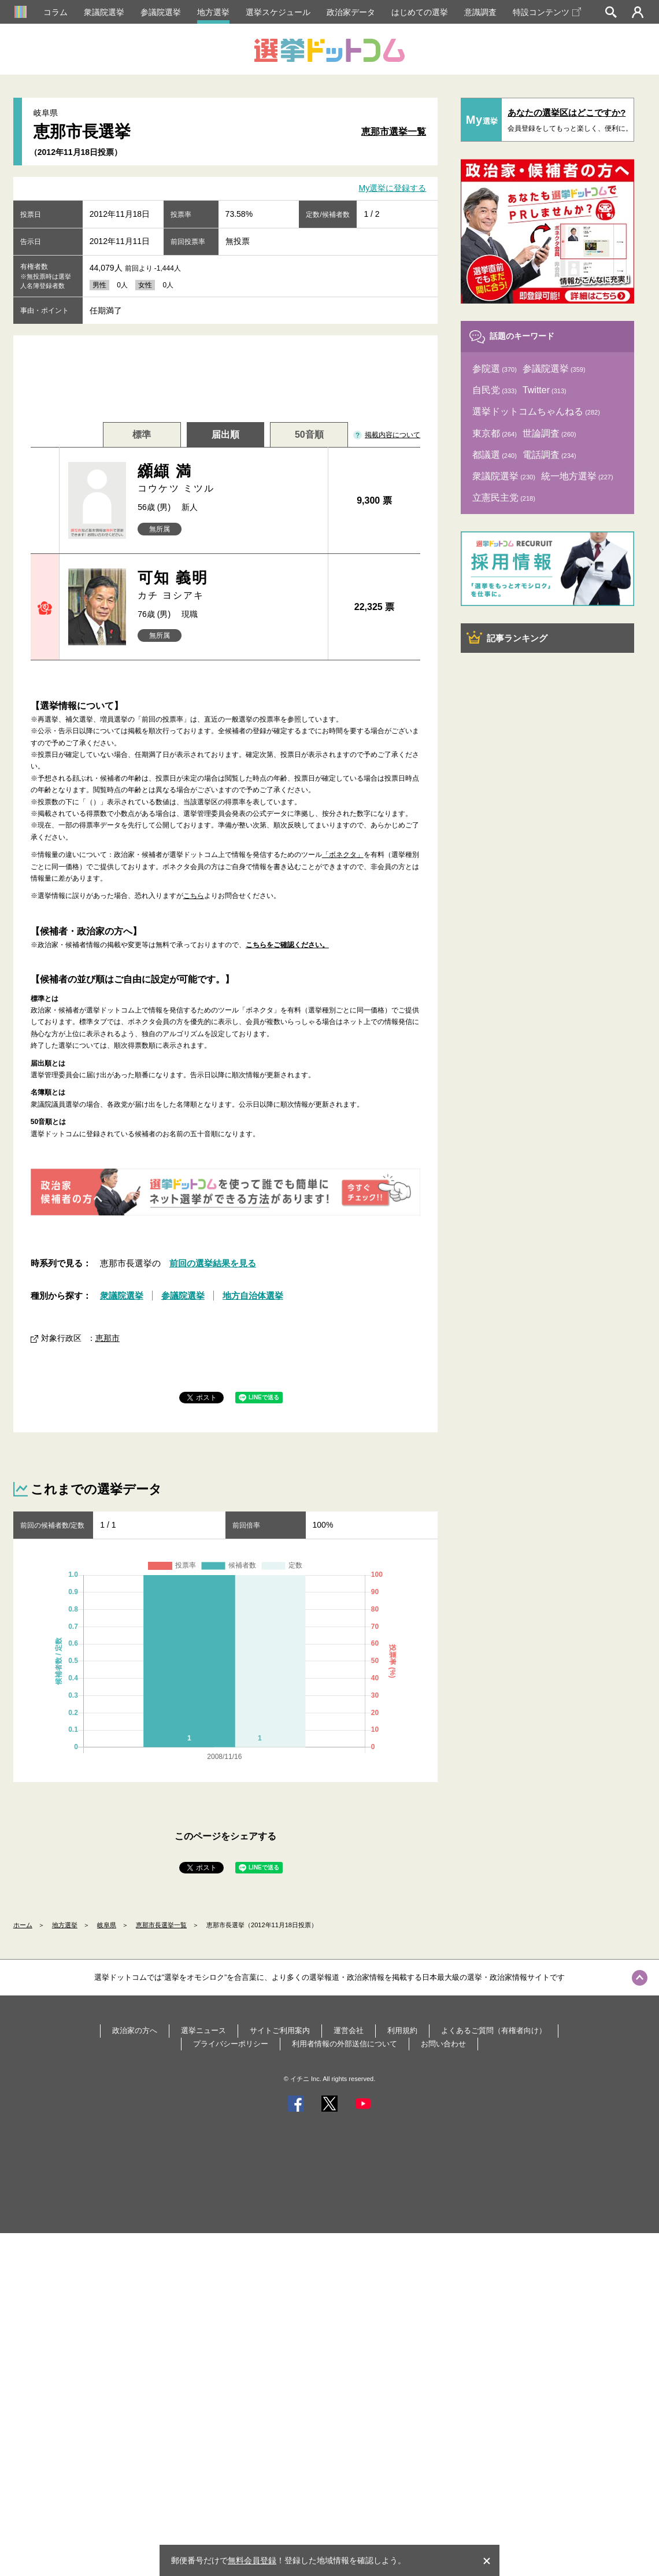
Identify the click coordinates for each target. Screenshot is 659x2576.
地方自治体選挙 (253, 1295)
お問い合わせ (443, 2043)
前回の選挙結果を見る (212, 1263)
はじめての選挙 (419, 12)
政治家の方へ (134, 2030)
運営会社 (349, 2030)
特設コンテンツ (547, 12)
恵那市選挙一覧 (393, 131)
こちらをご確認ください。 (287, 945)
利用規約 (402, 2030)
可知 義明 (228, 585)
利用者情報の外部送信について (344, 2043)
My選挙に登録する (393, 188)
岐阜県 (106, 1924)
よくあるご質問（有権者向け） (493, 2030)
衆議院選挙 (104, 12)
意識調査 (480, 12)
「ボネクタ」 (343, 855)
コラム (55, 12)
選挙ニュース (203, 2030)
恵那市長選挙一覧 (161, 1924)
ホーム (22, 1924)
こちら (193, 896)
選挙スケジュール (278, 12)
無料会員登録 (252, 2560)
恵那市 (107, 1338)
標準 (141, 434)
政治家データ (351, 12)
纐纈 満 (228, 479)
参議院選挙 (160, 12)
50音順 (309, 434)
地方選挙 (213, 12)
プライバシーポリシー (230, 2043)
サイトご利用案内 (280, 2030)
